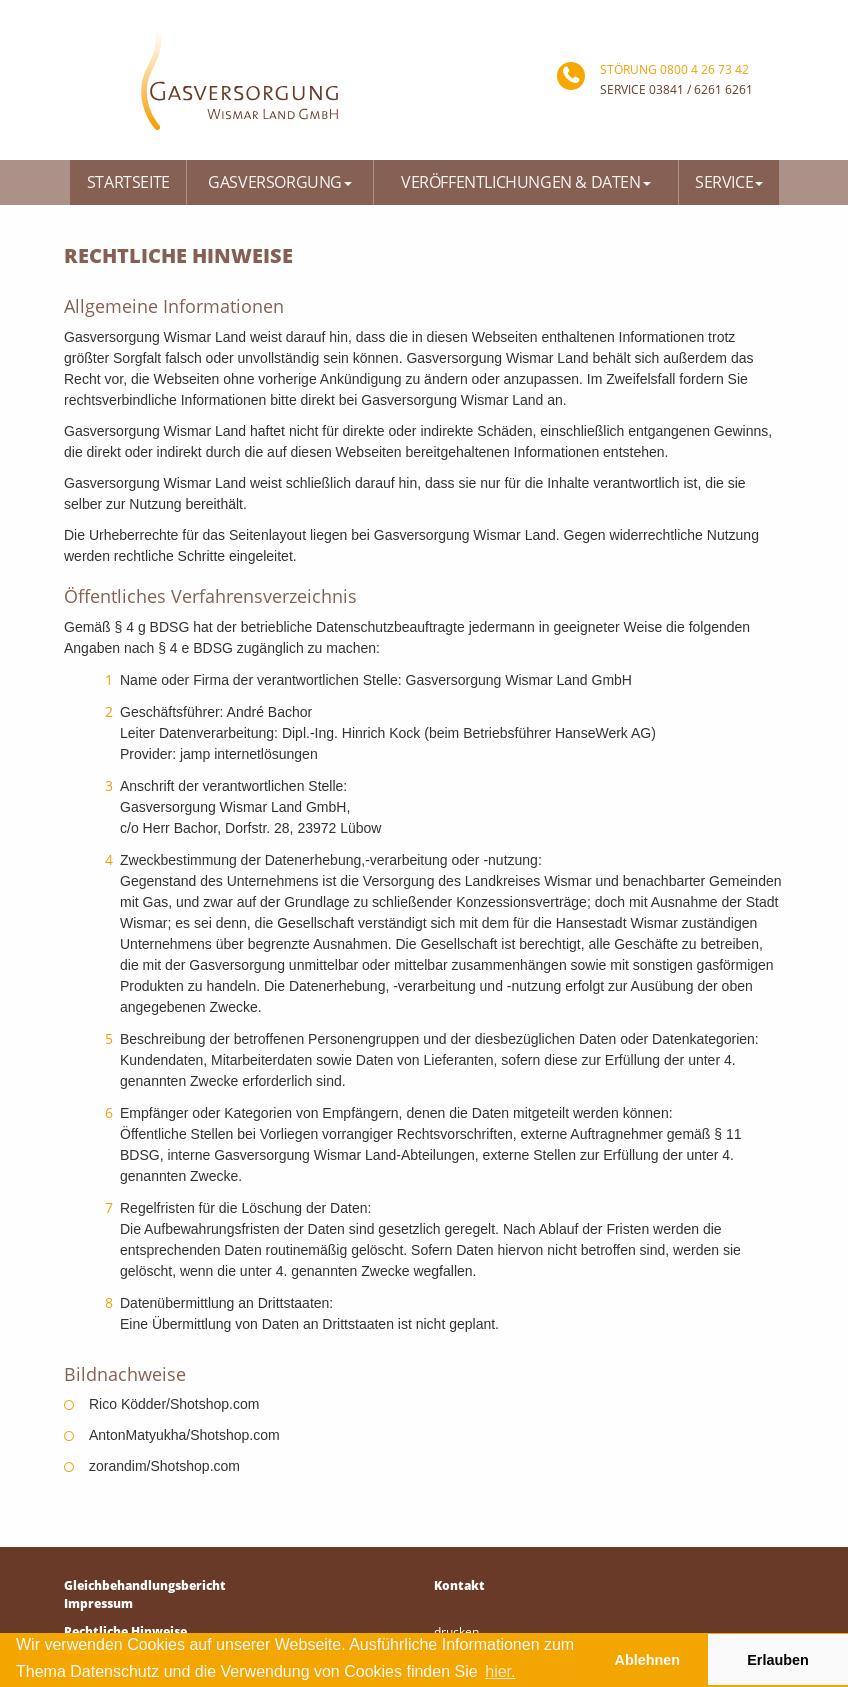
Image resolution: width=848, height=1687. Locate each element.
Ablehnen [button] (648, 1660)
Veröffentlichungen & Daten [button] (526, 182)
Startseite (128, 182)
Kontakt (459, 1585)
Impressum (98, 1603)
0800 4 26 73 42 (704, 69)
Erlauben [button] (778, 1660)
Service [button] (729, 182)
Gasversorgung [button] (280, 182)
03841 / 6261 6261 (701, 89)
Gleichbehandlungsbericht (145, 1585)
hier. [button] (500, 1671)
